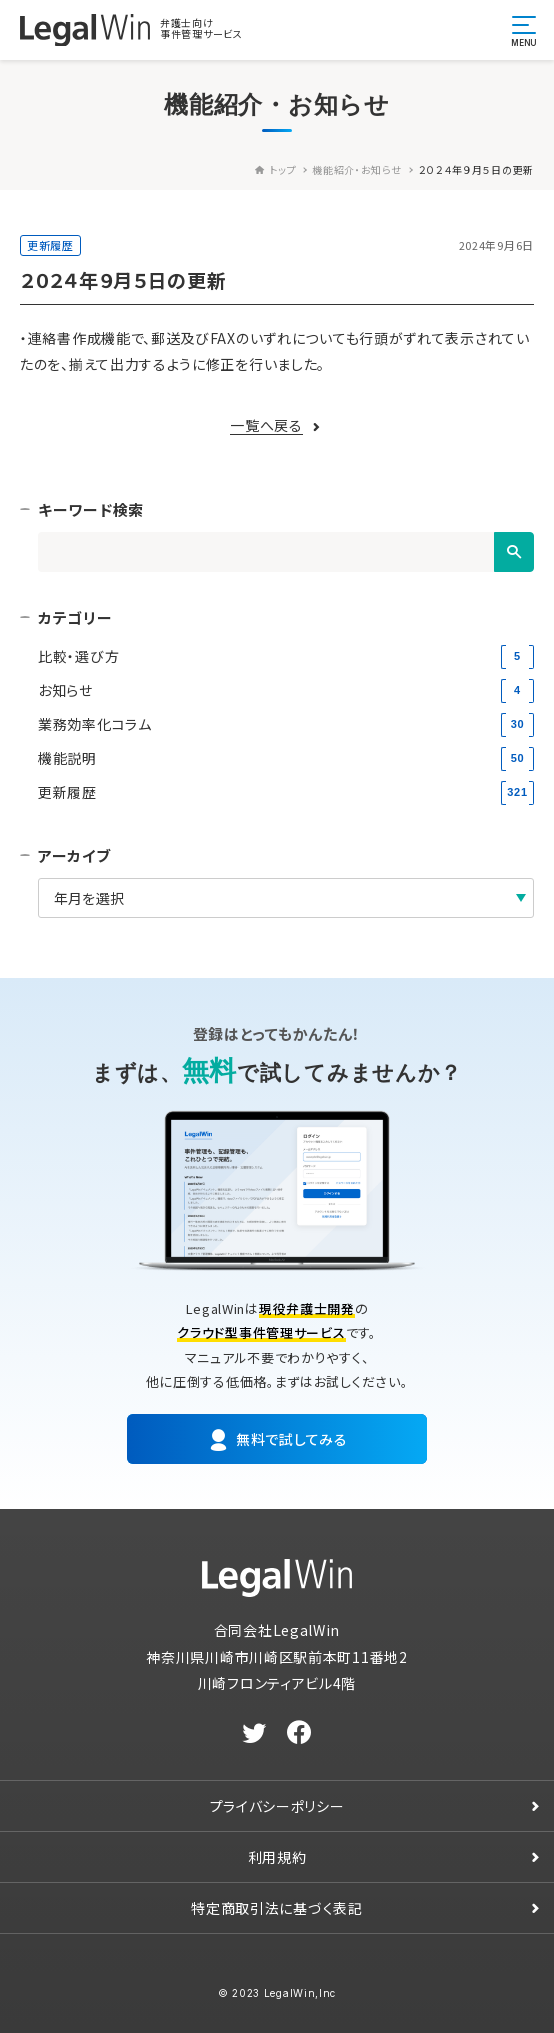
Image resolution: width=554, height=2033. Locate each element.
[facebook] (299, 1733)
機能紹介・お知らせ (356, 169)
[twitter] (254, 1733)
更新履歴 (50, 245)
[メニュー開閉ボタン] (524, 30)
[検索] (514, 552)
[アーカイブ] (286, 898)
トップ (275, 169)
